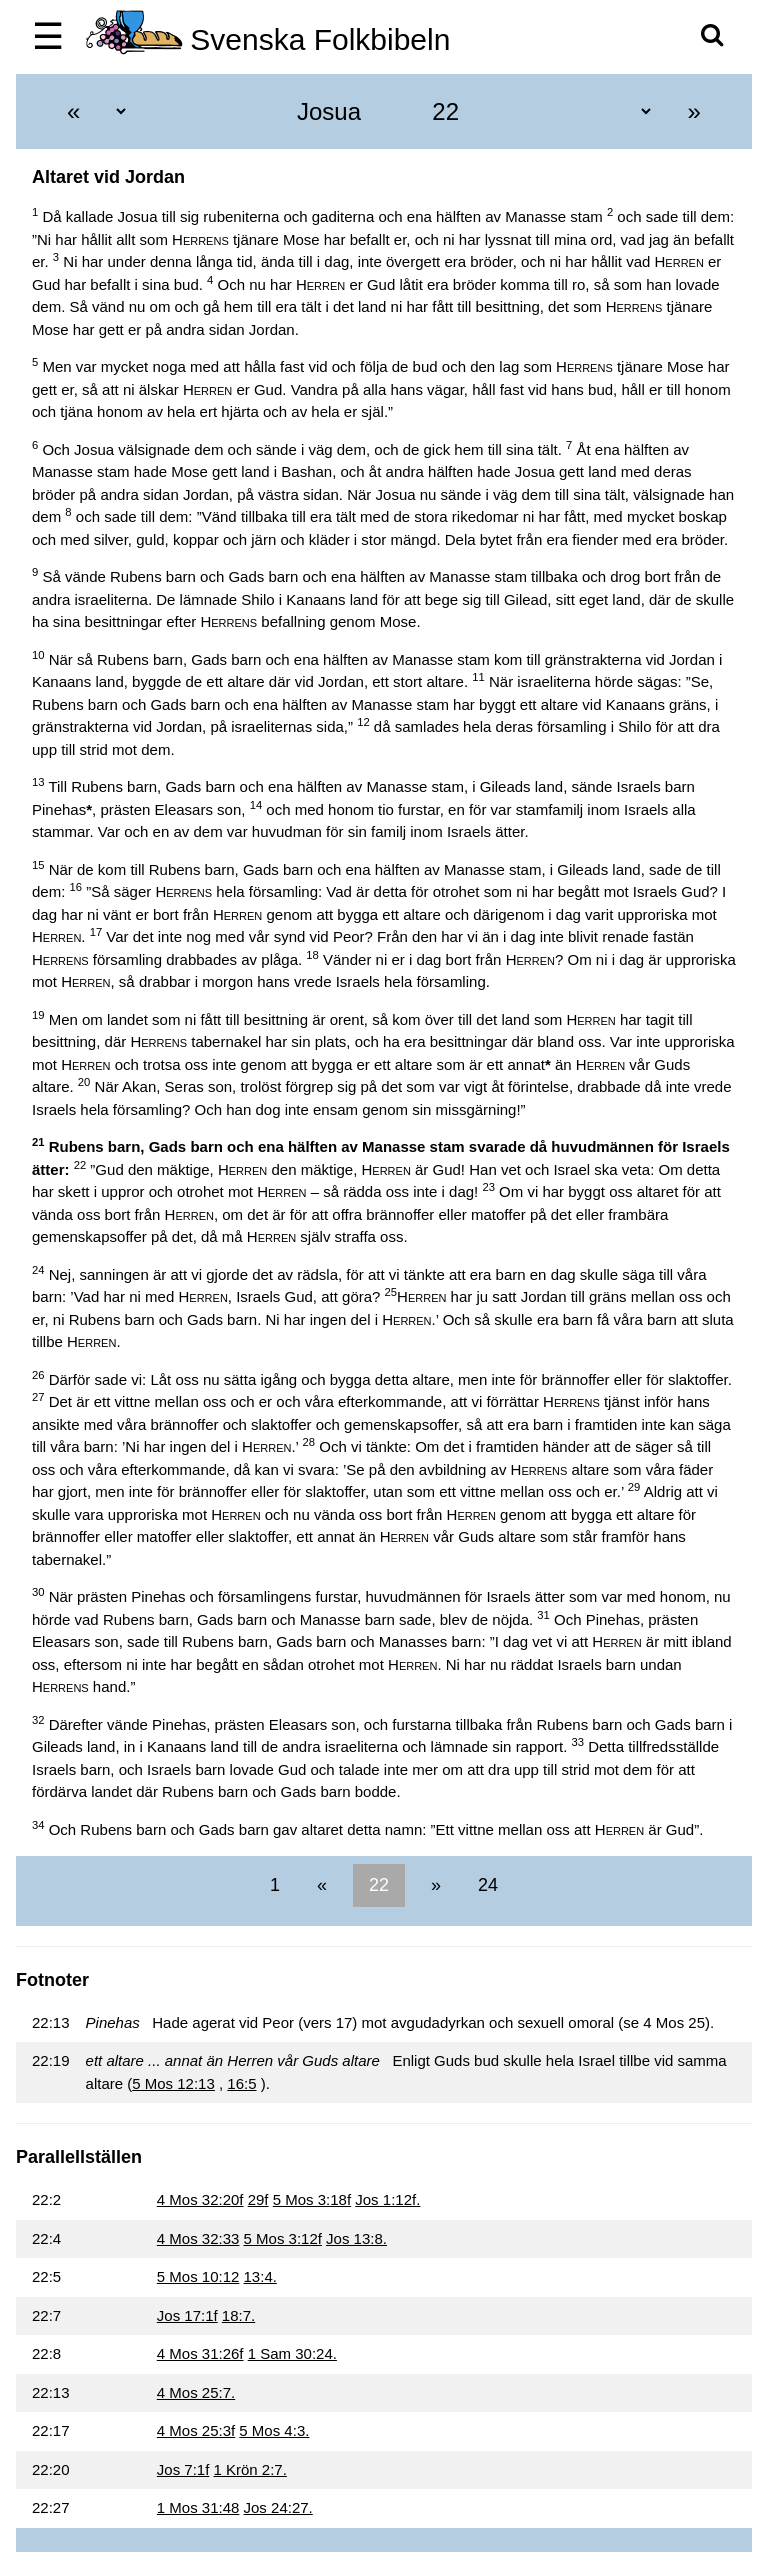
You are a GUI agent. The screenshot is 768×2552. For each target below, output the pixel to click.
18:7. (238, 2315)
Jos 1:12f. (387, 2199)
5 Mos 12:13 (173, 2083)
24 (485, 1885)
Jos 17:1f (187, 2315)
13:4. (260, 2276)
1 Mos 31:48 (198, 2507)
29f (258, 2199)
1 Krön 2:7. (250, 2469)
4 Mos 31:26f (200, 2353)
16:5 (241, 2083)
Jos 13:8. (356, 2238)
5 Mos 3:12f (283, 2238)
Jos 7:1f (183, 2469)
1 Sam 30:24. (292, 2353)
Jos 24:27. (278, 2507)
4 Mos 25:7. (196, 2392)
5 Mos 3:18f (312, 2199)
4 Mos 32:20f (200, 2199)
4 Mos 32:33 (198, 2238)
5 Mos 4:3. (274, 2430)
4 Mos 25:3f (196, 2430)
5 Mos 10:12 (198, 2276)
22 (379, 1885)
